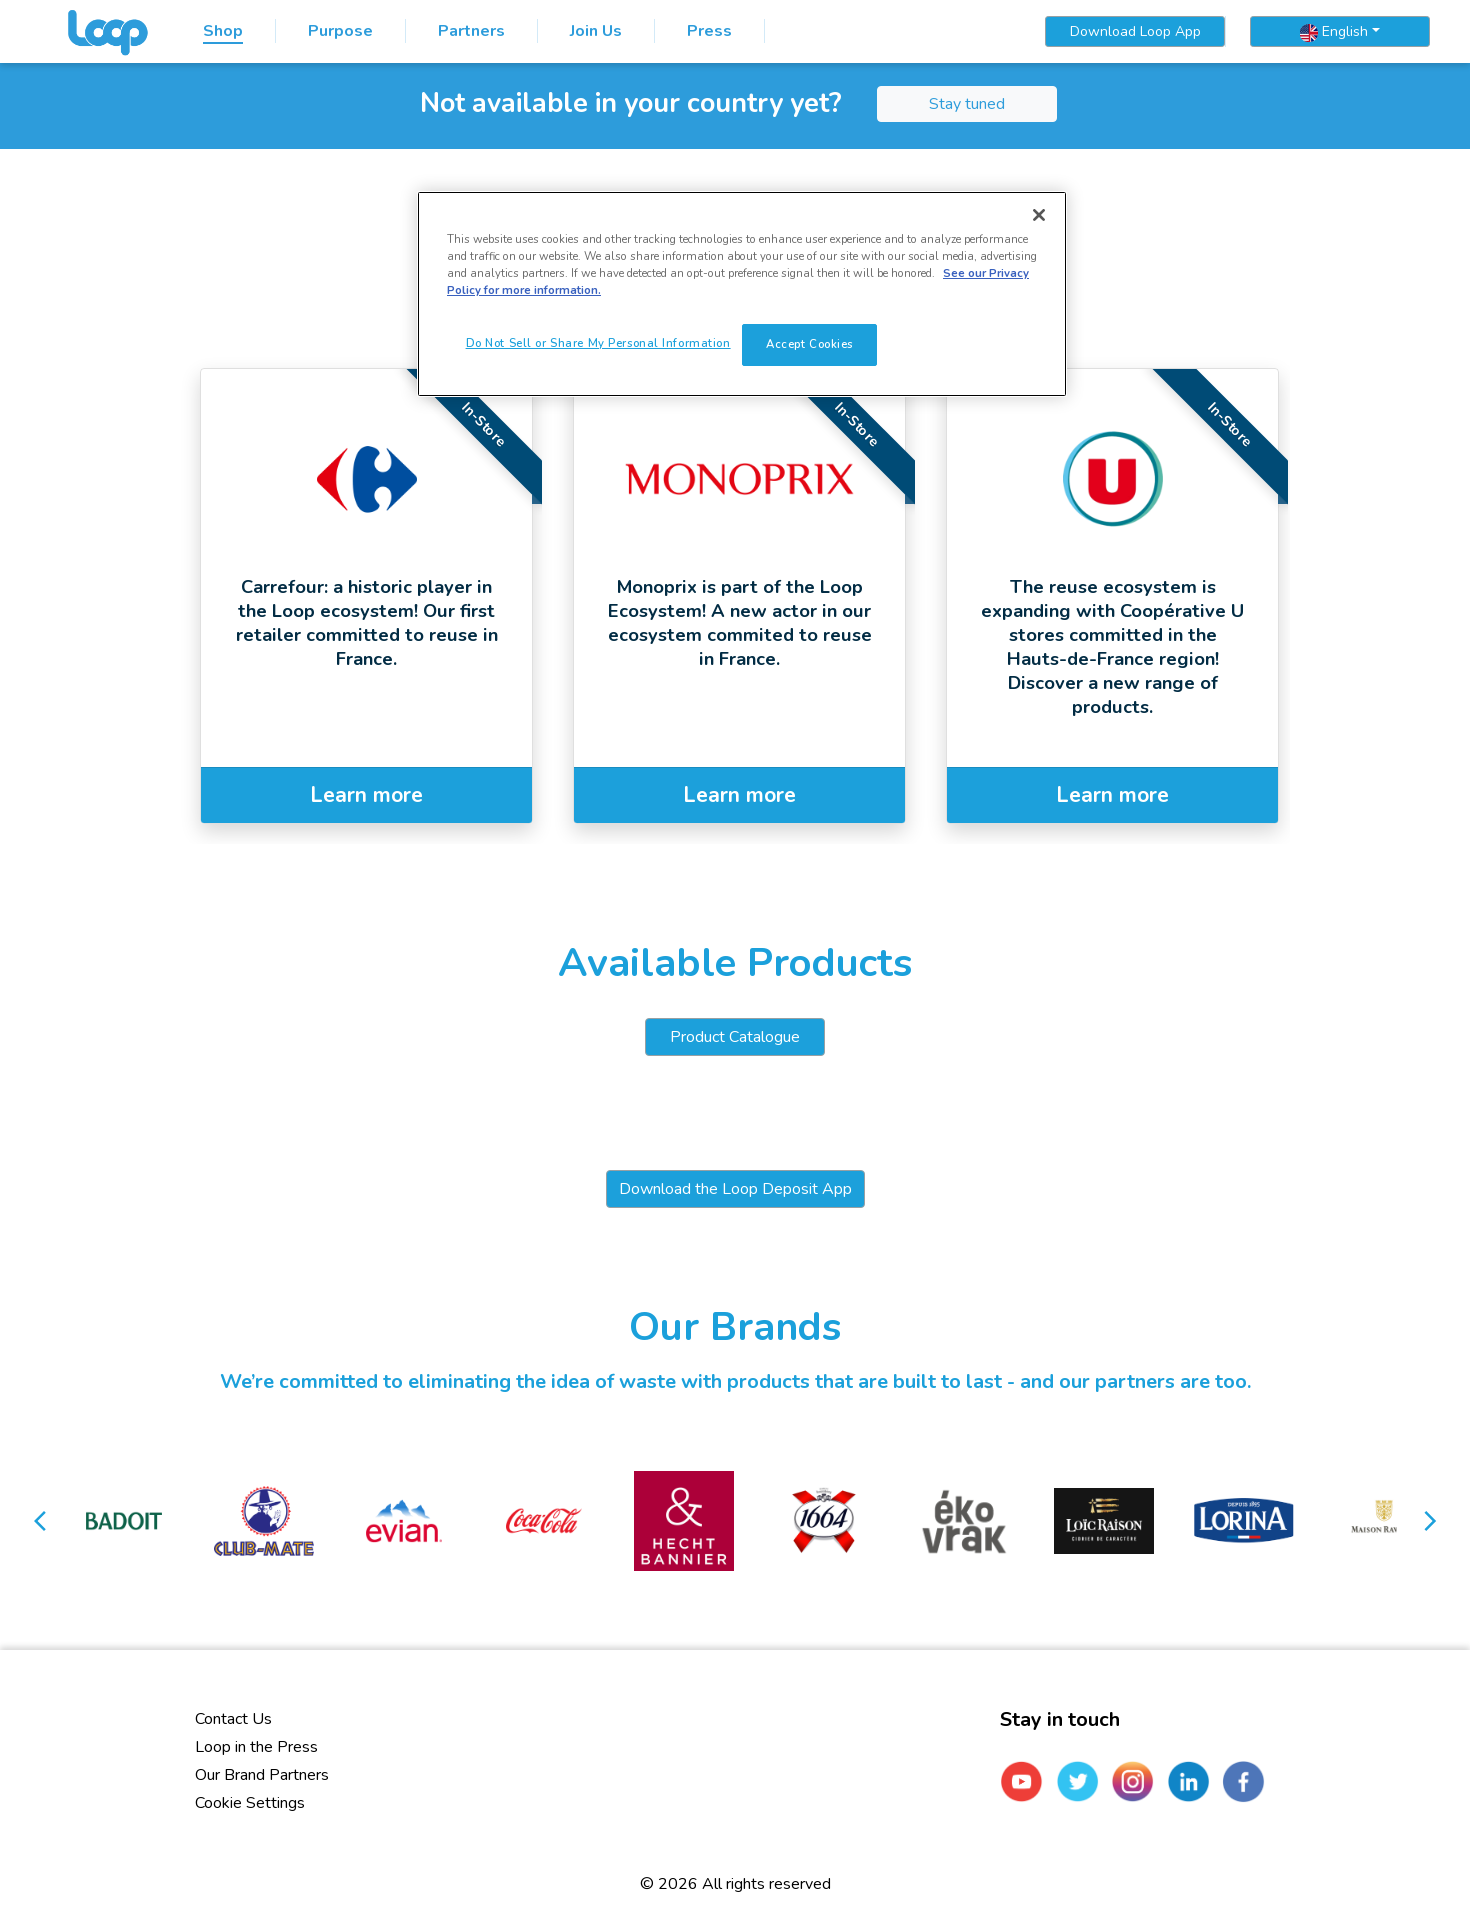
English (1334, 32)
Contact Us (233, 1719)
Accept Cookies (809, 344)
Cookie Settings (250, 1803)
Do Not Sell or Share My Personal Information (598, 343)
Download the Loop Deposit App (735, 1189)
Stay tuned (967, 104)
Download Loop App (1135, 31)
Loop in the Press (256, 1747)
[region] (742, 294)
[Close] (1039, 215)
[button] (42, 1521)
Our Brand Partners (262, 1775)
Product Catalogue (735, 1037)
